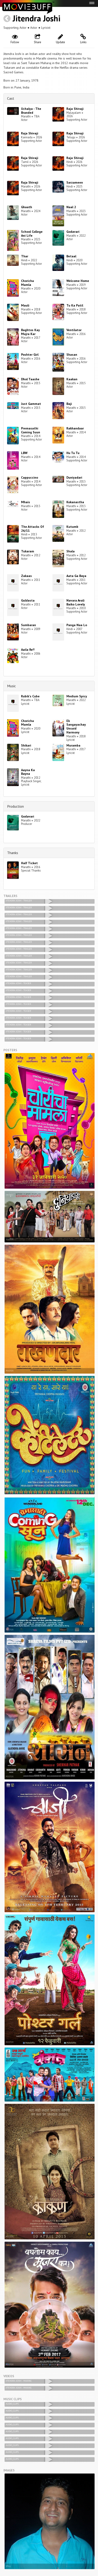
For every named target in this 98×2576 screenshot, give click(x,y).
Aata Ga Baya (76, 576)
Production (15, 806)
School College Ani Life (32, 234)
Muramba (73, 745)
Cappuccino (29, 477)
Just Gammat (31, 404)
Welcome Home (77, 281)
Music (11, 686)
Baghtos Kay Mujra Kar (30, 332)
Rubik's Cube (30, 696)
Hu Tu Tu (72, 453)
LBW (24, 453)
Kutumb (72, 527)
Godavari (72, 232)
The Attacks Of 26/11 (32, 529)
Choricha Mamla (27, 283)
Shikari (26, 745)
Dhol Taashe (30, 379)
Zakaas (26, 576)
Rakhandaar (75, 428)
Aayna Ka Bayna (28, 772)
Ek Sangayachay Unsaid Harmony (76, 726)
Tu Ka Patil (74, 305)
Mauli (25, 305)
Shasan (71, 354)
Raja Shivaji (75, 109)
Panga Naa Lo (76, 625)
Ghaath (26, 207)
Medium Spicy (76, 696)
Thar (24, 256)
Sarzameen (74, 182)
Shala (70, 551)
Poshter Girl (29, 354)
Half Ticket (29, 863)
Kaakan (71, 379)
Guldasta (28, 600)
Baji (69, 404)
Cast (10, 98)
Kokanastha (75, 502)
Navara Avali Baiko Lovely (75, 602)
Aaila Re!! (28, 650)
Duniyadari (74, 477)
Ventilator (74, 330)
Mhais (25, 502)
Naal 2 (71, 207)
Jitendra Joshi (36, 18)
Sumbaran (28, 625)
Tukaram (27, 551)
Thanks (12, 852)
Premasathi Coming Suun (30, 430)
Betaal (71, 256)
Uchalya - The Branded (31, 111)
